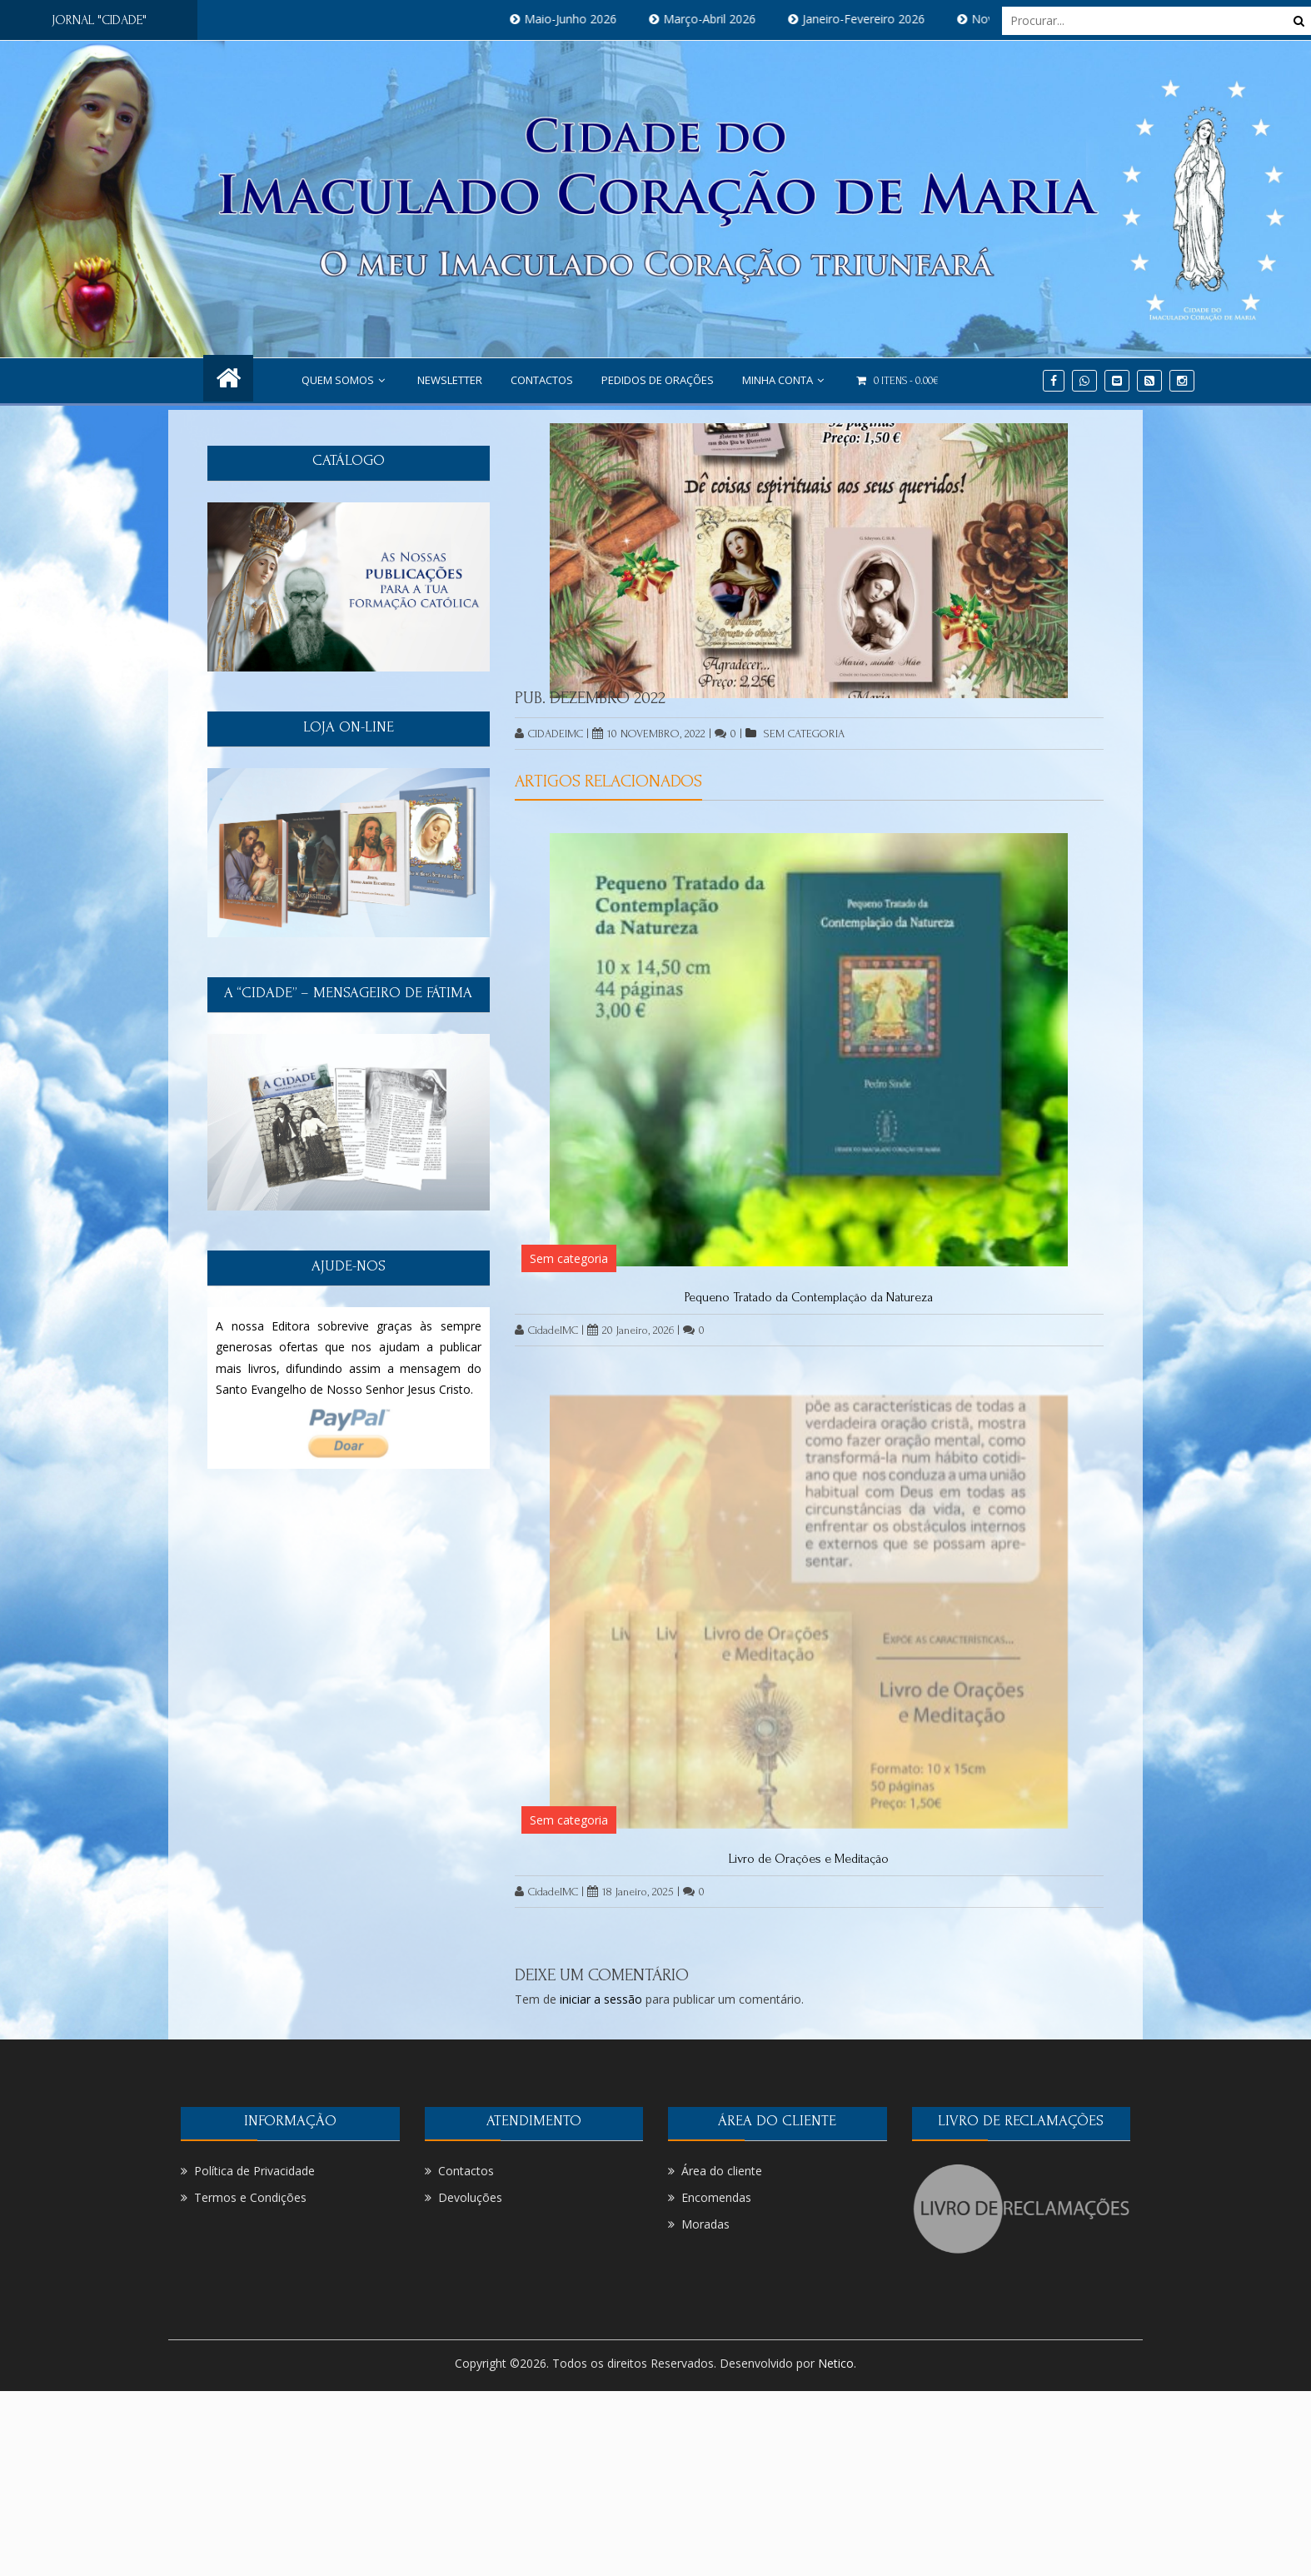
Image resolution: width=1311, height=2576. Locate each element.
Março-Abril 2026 (725, 19)
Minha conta (785, 379)
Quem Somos (345, 379)
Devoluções (470, 2197)
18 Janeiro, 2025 (630, 1891)
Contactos (542, 379)
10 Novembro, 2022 (648, 733)
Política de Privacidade (254, 2171)
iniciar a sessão (601, 1999)
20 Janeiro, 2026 (630, 1330)
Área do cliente (721, 2171)
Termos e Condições (250, 2197)
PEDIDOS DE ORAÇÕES (657, 379)
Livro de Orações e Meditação (809, 1858)
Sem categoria (804, 733)
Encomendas (716, 2197)
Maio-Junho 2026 (586, 19)
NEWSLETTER (449, 379)
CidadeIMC (549, 733)
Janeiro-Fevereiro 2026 (879, 19)
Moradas (705, 2224)
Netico (836, 2363)
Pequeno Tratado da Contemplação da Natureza (809, 1297)
